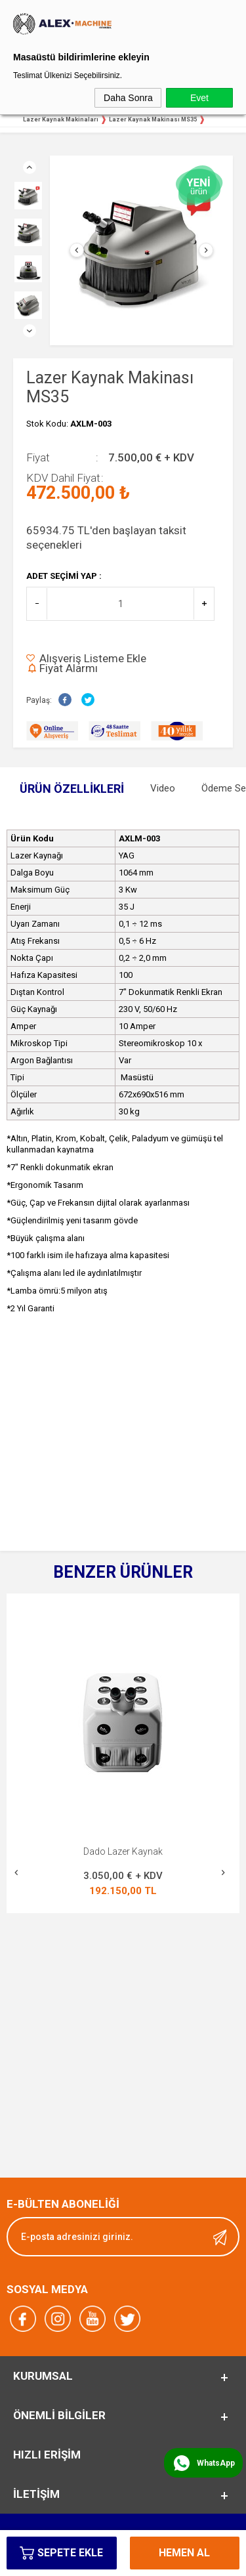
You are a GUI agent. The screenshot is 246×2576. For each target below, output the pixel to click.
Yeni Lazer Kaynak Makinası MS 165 (123, 1851)
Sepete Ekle (70, 2552)
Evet (199, 98)
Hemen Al (184, 2552)
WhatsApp (216, 2463)
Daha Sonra (128, 98)
